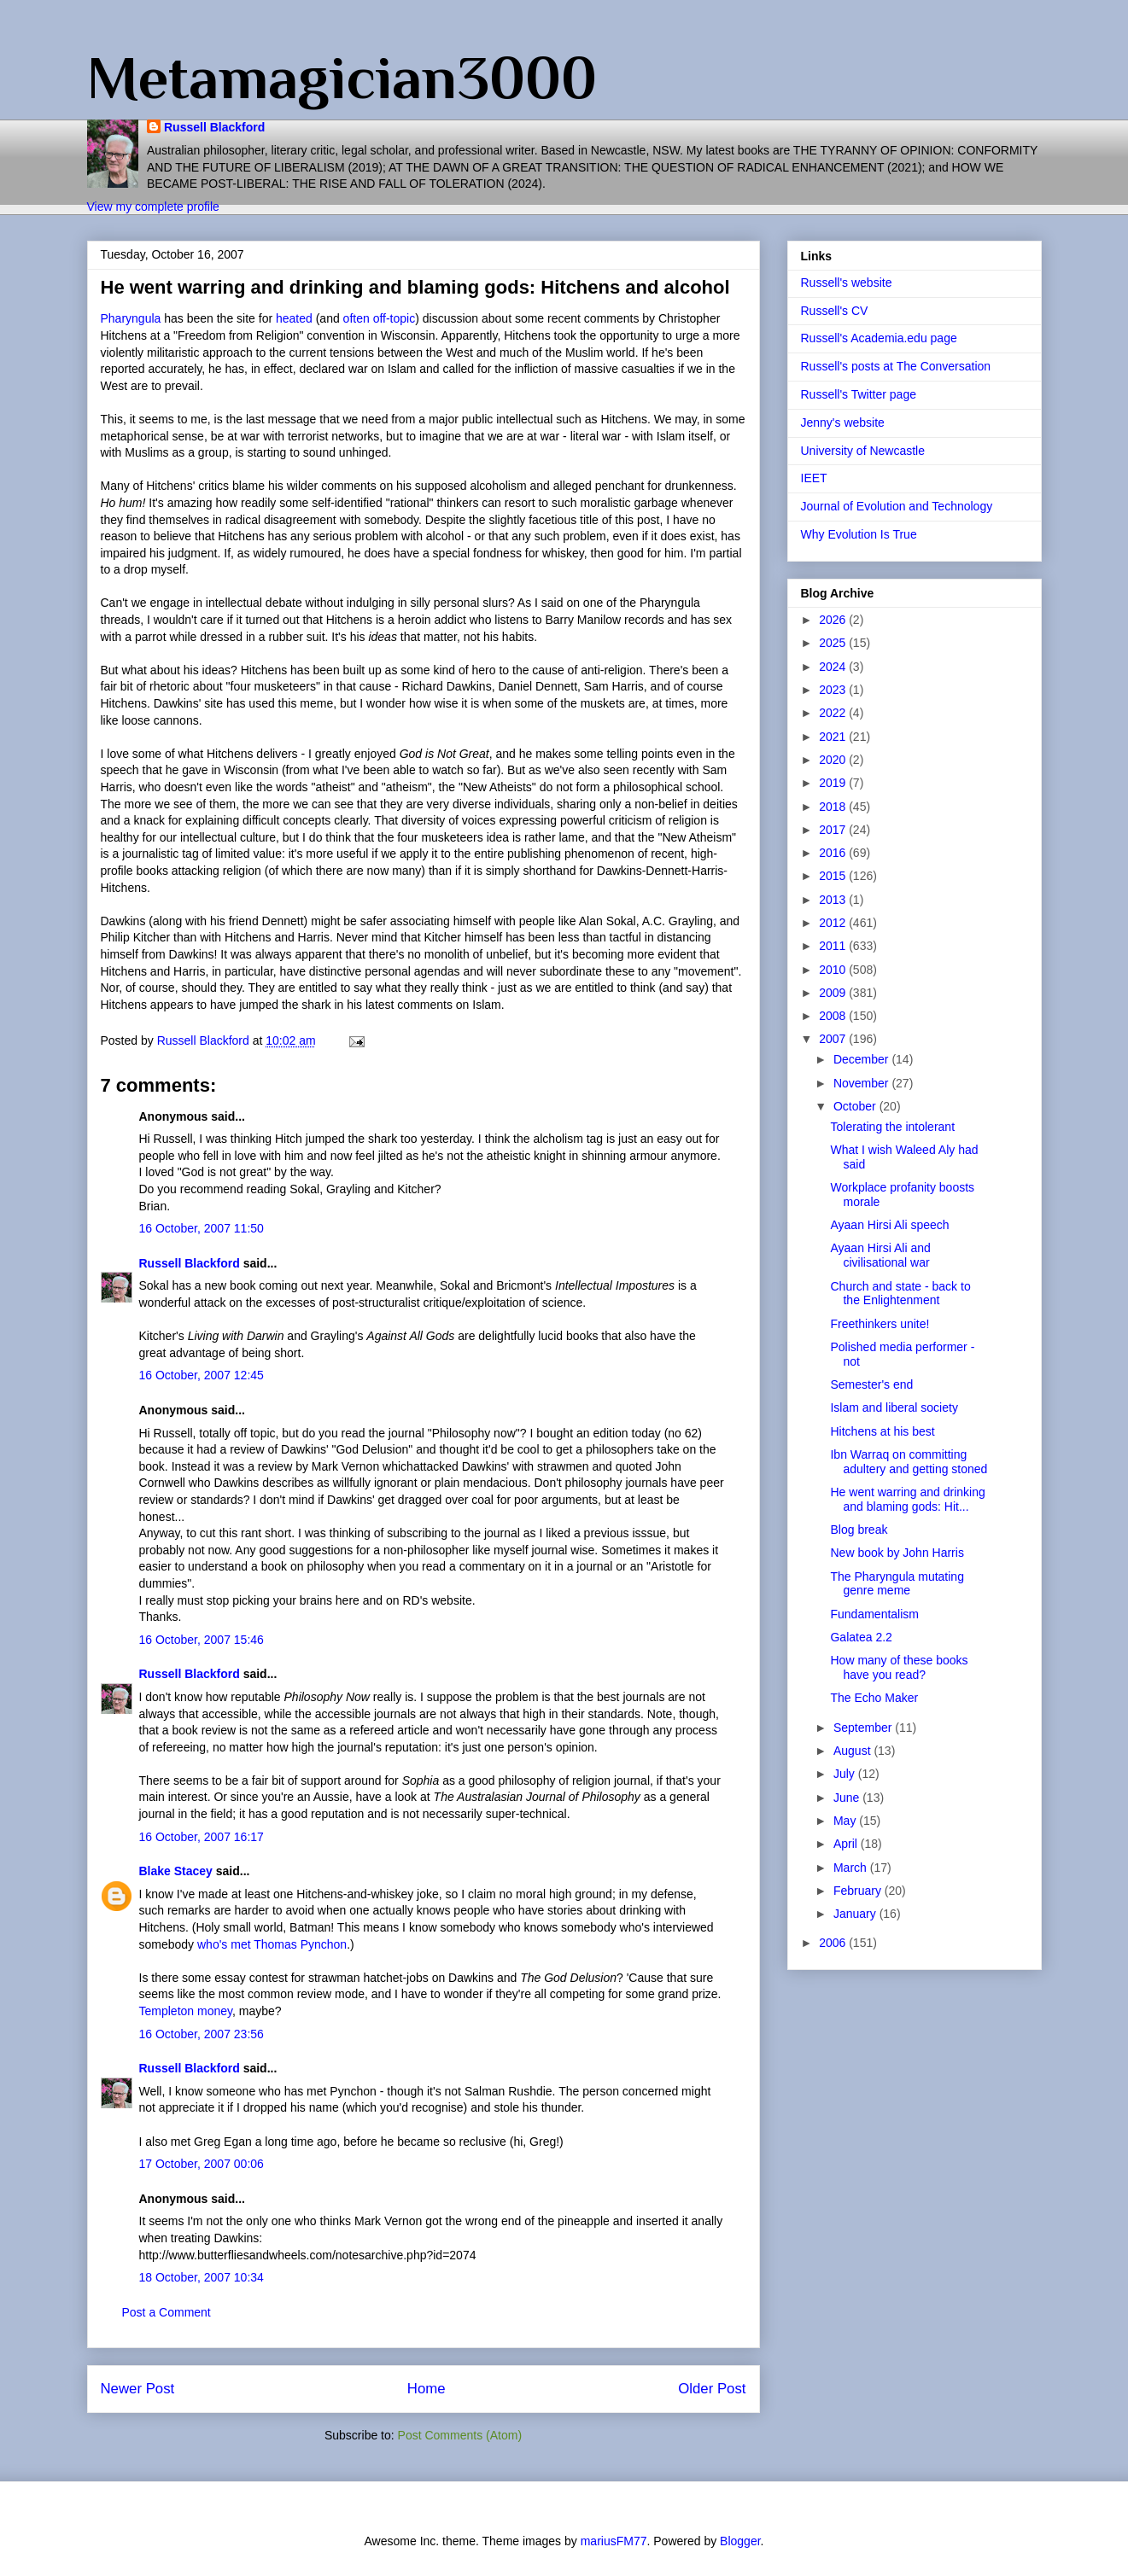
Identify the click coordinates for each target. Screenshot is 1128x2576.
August (853, 1750)
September (864, 1727)
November (862, 1083)
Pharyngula (131, 318)
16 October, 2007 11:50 (201, 1228)
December (862, 1059)
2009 (834, 993)
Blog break (858, 1529)
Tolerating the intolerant (892, 1127)
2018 (834, 806)
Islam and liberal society (893, 1407)
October (856, 1106)
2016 (834, 853)
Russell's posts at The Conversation (896, 366)
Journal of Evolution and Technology (897, 506)
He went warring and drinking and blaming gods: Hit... (907, 1499)
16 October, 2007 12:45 (201, 1375)
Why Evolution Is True (859, 534)
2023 (834, 689)
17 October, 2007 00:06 (201, 2164)
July (845, 1773)
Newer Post (138, 2389)
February (859, 1890)
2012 (834, 923)
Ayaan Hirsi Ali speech (889, 1225)
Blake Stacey (176, 1871)
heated (294, 318)
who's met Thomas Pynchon (272, 1944)
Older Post (711, 2389)
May (846, 1820)
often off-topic (379, 318)
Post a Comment (166, 2312)
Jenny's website (843, 422)
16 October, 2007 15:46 (201, 1639)
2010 (834, 969)
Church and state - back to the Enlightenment (900, 1293)
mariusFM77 (614, 2541)
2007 (834, 1039)
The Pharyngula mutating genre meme (896, 1584)
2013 (834, 899)
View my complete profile (153, 206)
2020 (834, 759)
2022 (834, 713)
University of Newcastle (863, 451)
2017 (834, 829)
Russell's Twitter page (858, 394)
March (851, 1867)
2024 (834, 666)
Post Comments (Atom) (460, 2435)
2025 (834, 643)
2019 (834, 783)
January (856, 1913)
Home (426, 2389)
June (847, 1797)
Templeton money (185, 2011)
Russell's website (846, 282)
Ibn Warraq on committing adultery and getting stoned (908, 1462)
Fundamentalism (874, 1614)
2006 (834, 1942)
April (847, 1843)
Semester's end (871, 1384)
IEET (814, 478)
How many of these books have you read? (898, 1667)
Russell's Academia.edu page (879, 338)
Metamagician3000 (342, 77)
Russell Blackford (214, 127)
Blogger (740, 2541)
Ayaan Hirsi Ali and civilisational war (880, 1255)
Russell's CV (834, 311)
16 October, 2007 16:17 (201, 1837)
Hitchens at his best (882, 1431)
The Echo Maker (874, 1698)
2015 (834, 876)
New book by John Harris (896, 1552)
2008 (834, 1016)
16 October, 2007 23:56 (201, 2034)
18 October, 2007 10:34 (201, 2277)
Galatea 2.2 (860, 1637)
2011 (834, 946)
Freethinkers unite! (879, 1324)
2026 (834, 620)
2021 (834, 736)
